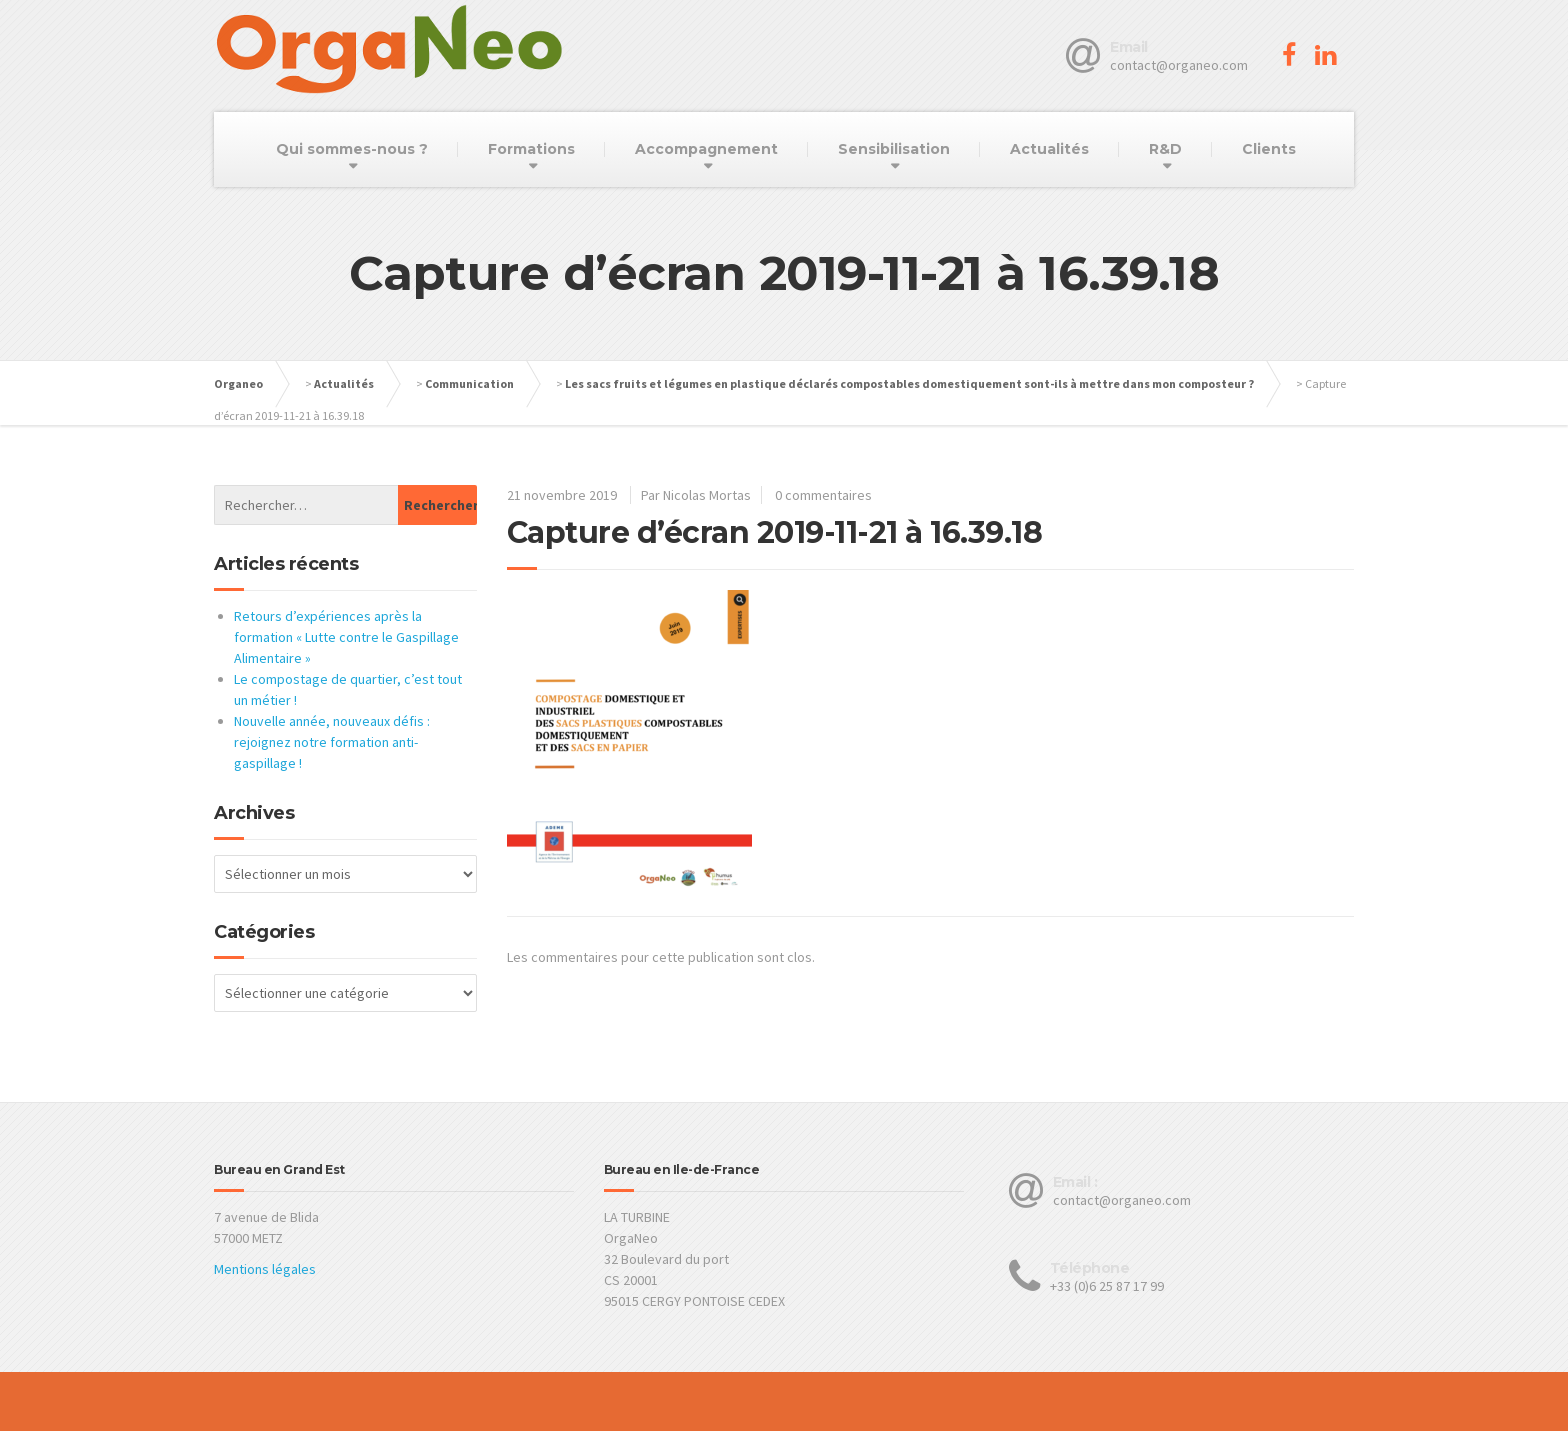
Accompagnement (706, 149)
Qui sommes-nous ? (352, 149)
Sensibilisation (894, 149)
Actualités (1049, 149)
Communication (469, 383)
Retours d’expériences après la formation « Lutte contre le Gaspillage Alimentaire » (346, 637)
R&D (1165, 149)
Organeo (238, 383)
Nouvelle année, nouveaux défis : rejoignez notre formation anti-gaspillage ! (332, 742)
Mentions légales (265, 1269)
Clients (1269, 149)
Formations (531, 149)
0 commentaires (823, 495)
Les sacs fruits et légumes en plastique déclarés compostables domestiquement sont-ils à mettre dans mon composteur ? (909, 383)
